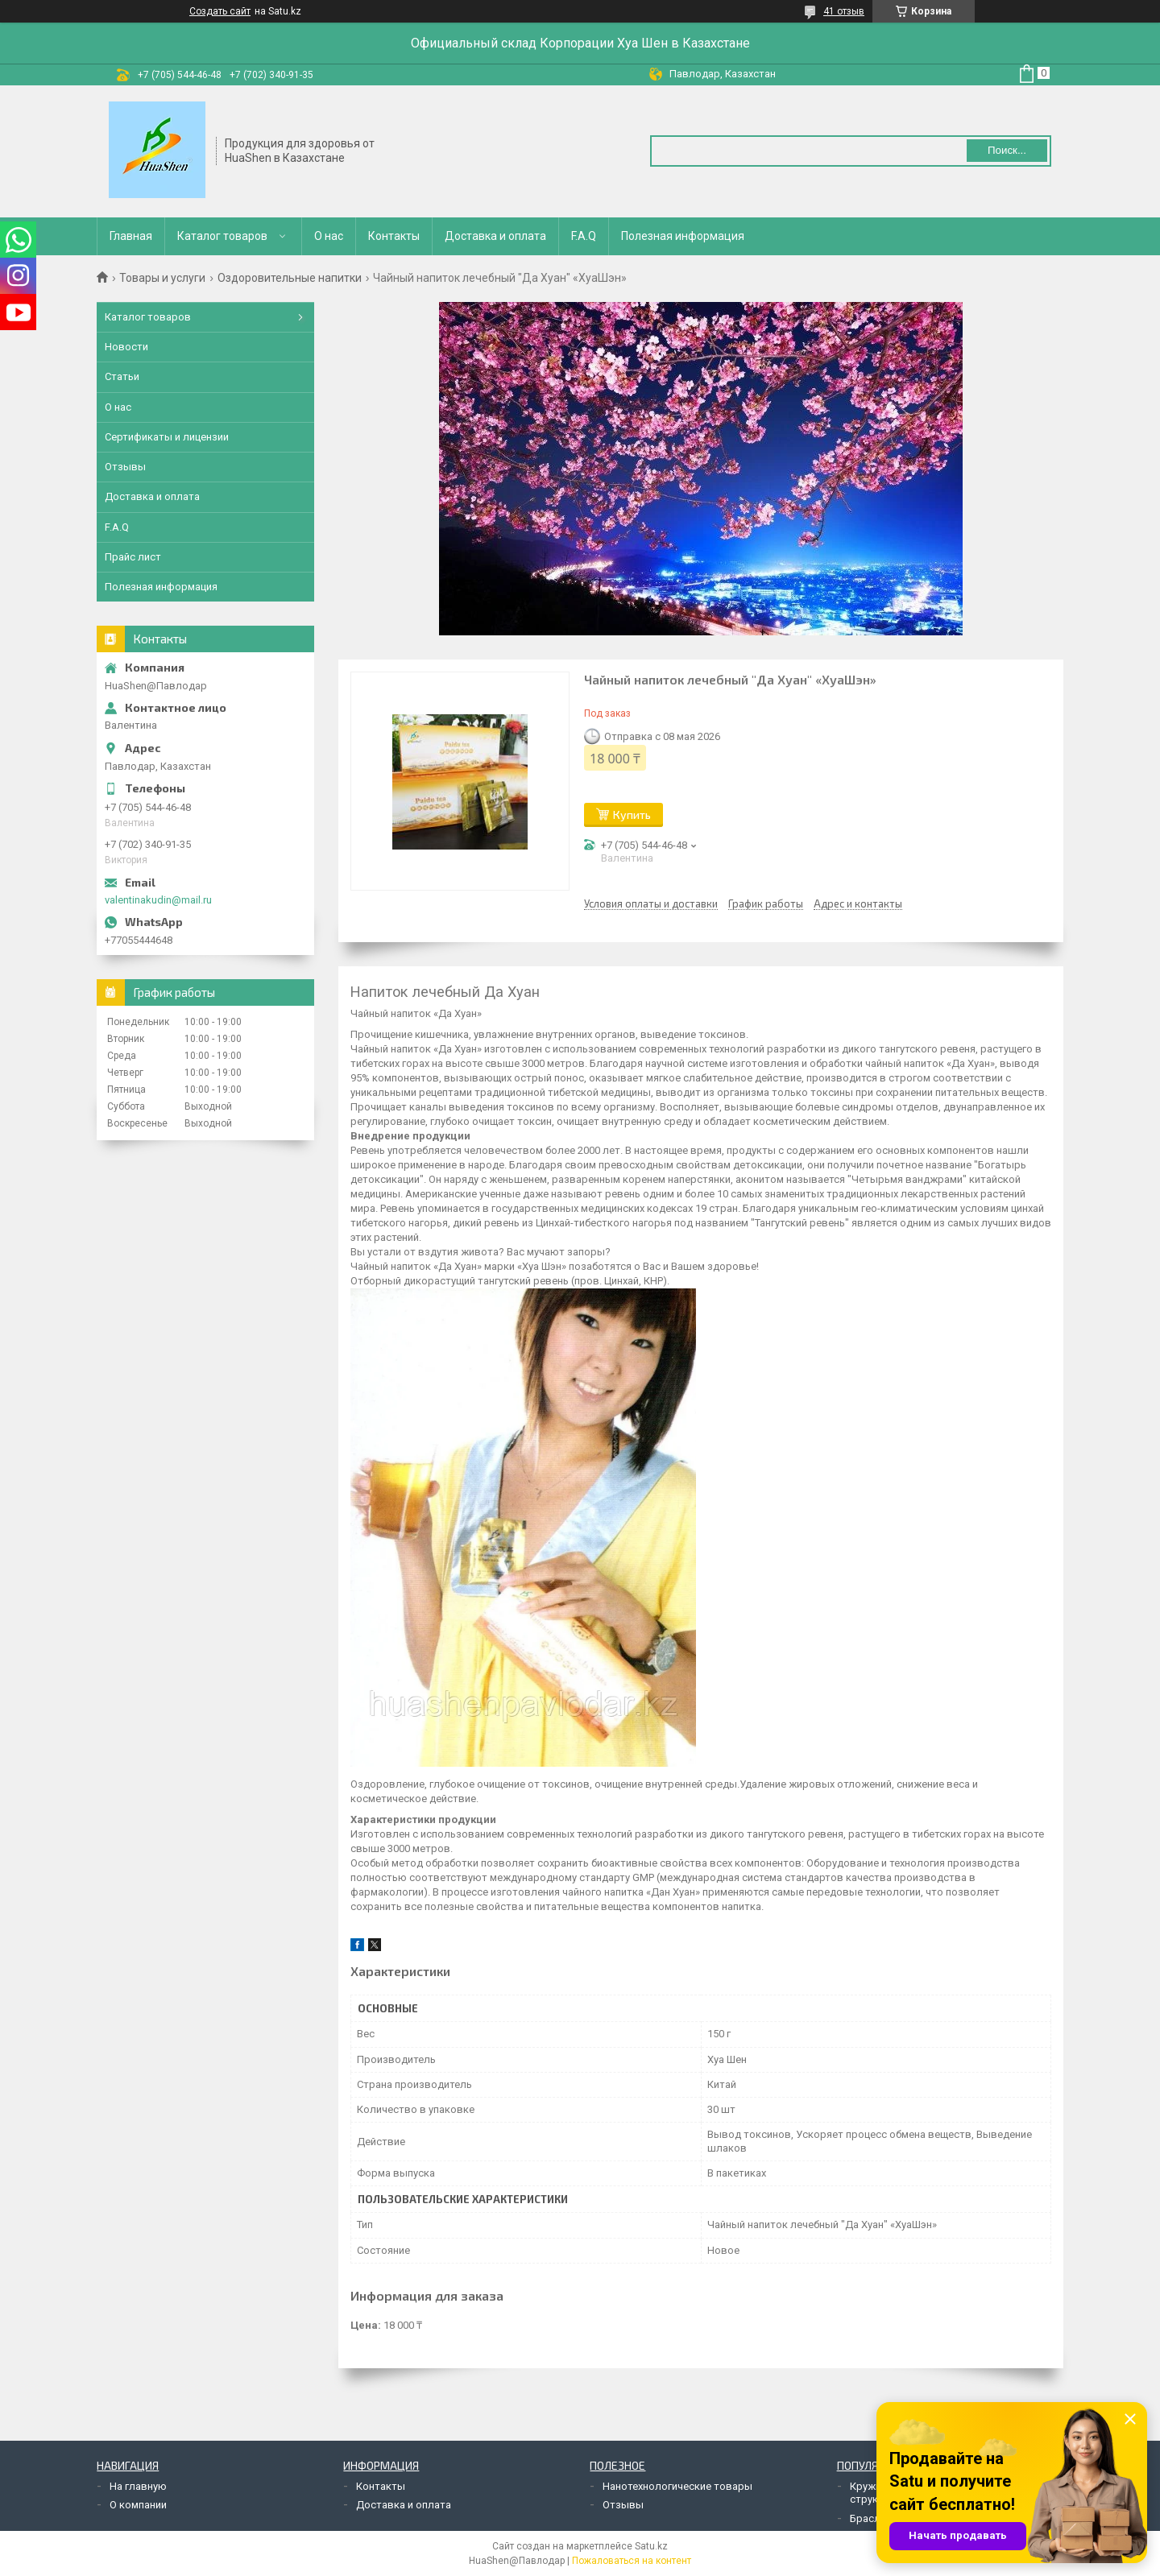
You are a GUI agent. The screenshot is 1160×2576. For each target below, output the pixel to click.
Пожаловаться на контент (631, 2560)
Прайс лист (133, 557)
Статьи (122, 376)
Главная (131, 235)
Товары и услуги (162, 277)
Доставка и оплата (495, 235)
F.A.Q (583, 235)
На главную (138, 2486)
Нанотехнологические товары (677, 2486)
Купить (632, 814)
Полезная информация (682, 235)
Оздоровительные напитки (290, 277)
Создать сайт (220, 11)
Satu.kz (651, 2546)
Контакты (394, 235)
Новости (126, 347)
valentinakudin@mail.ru (158, 900)
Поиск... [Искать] (1007, 150)
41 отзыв (843, 11)
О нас (328, 235)
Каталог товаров (222, 235)
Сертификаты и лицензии (167, 437)
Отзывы (125, 467)
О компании (138, 2505)
